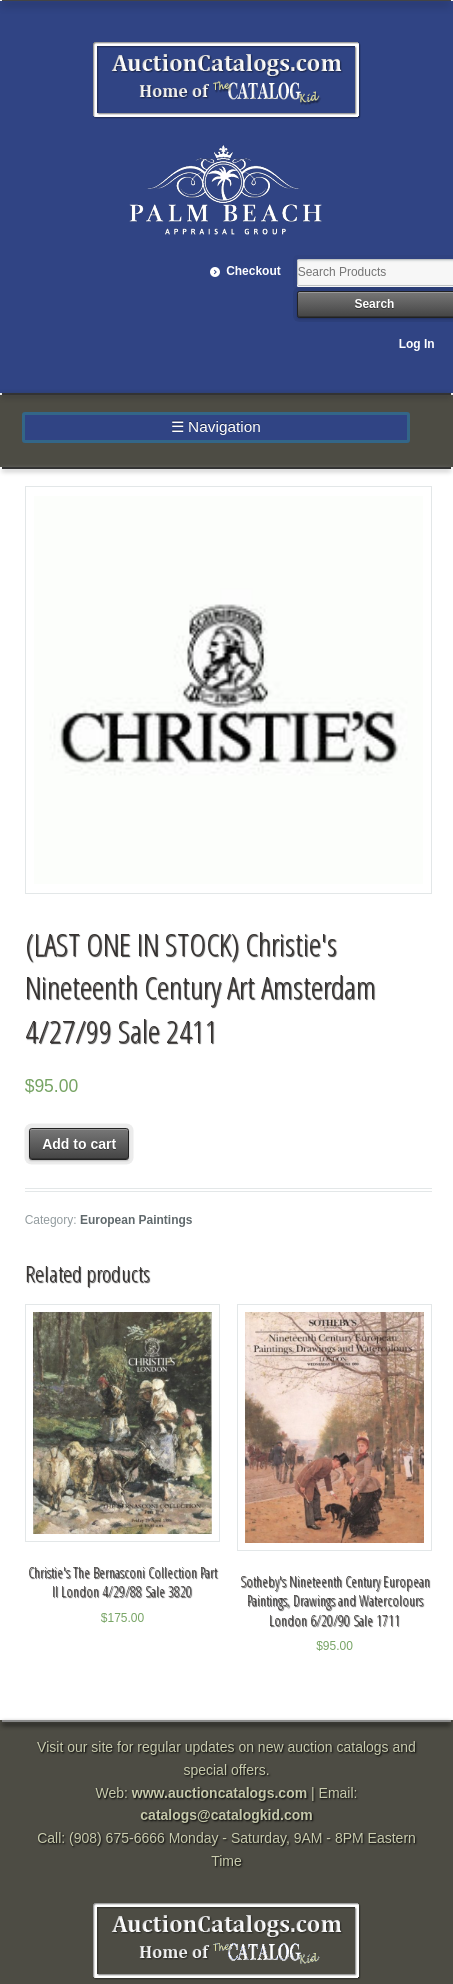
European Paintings (136, 1220)
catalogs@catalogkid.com (226, 1815)
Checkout (253, 271)
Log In (417, 344)
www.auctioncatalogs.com (219, 1793)
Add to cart (79, 1144)
